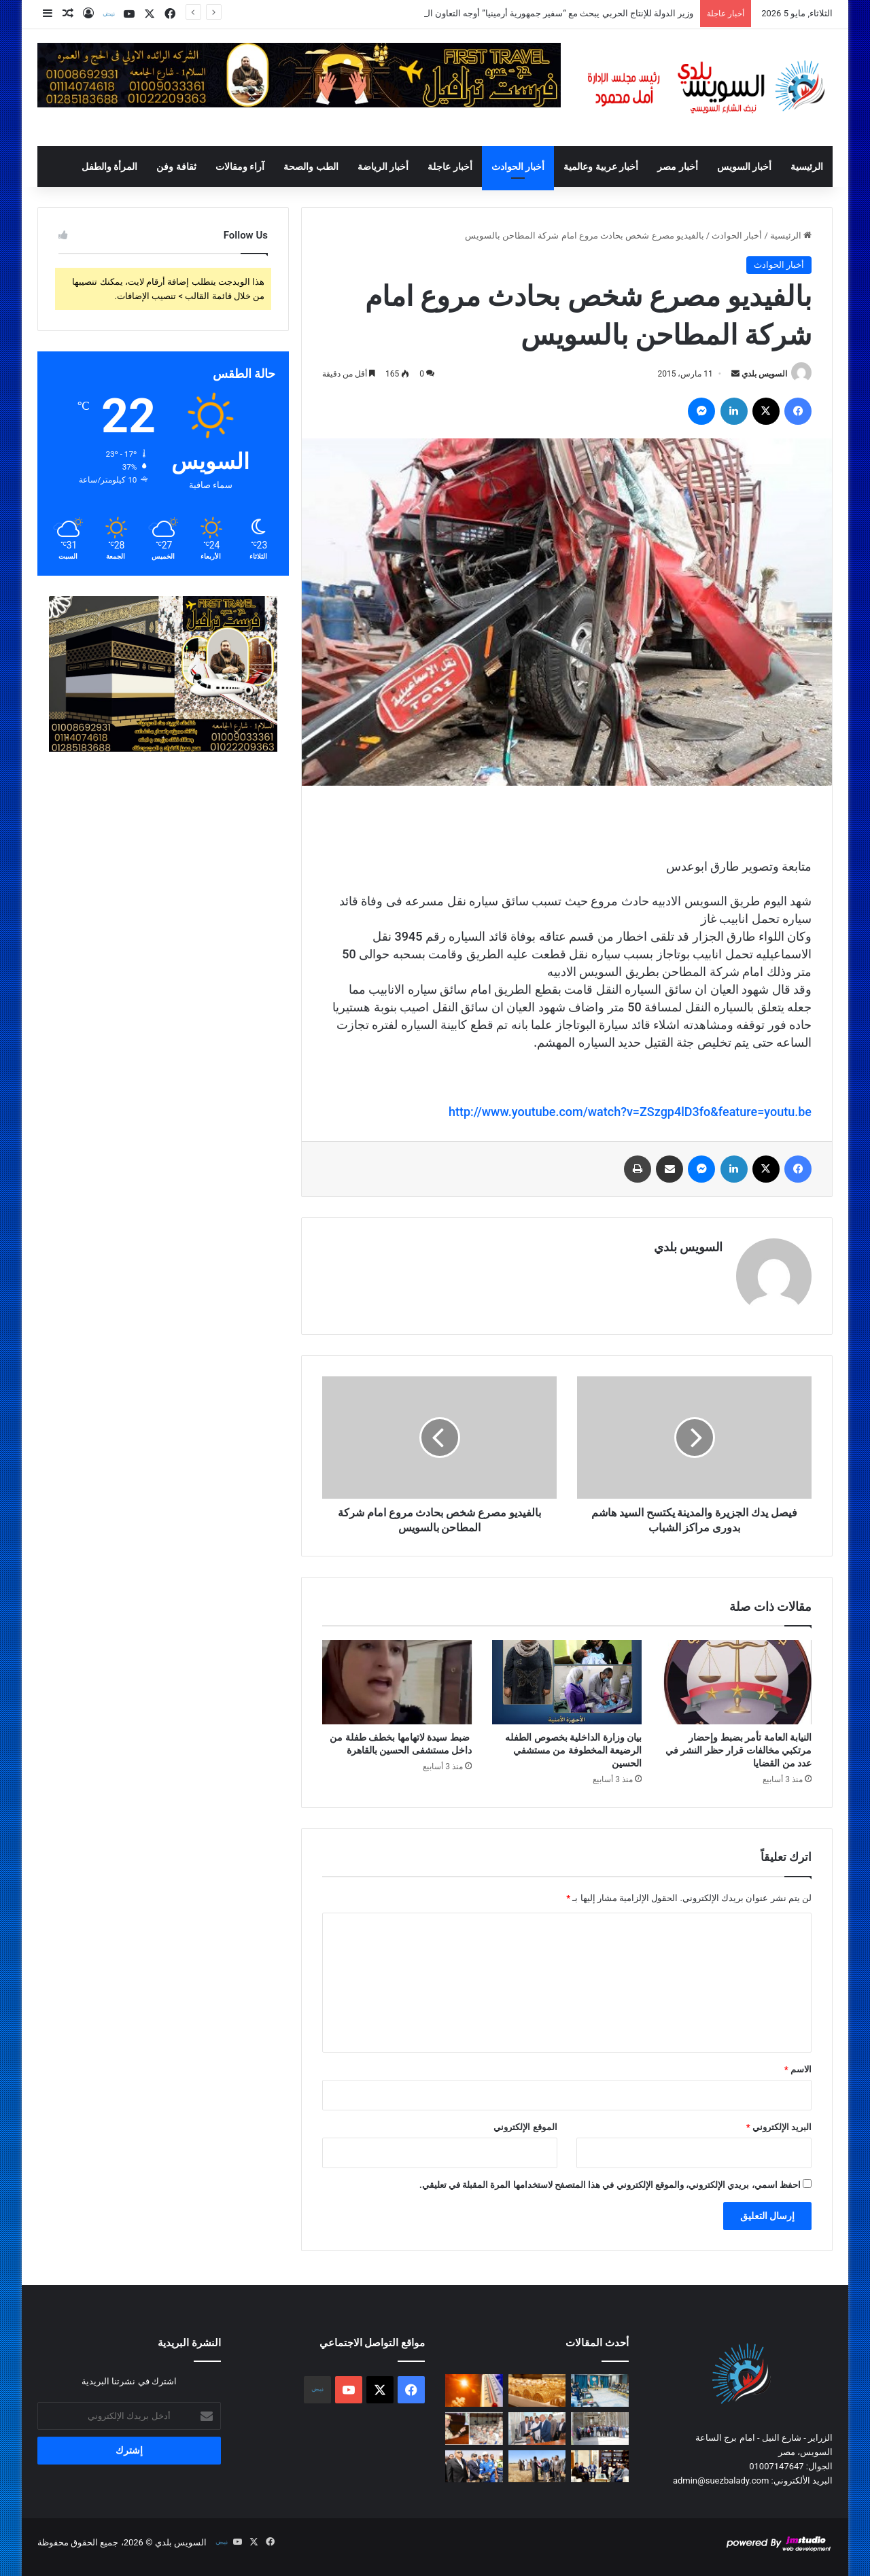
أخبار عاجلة (450, 166)
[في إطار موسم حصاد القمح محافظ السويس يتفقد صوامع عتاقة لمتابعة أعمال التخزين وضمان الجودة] (600, 2428)
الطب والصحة (310, 166)
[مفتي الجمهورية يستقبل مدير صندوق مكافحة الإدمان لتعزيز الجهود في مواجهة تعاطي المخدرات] (600, 2466)
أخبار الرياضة (383, 166)
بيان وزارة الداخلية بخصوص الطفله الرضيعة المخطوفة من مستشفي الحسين (573, 1750)
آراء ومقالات (239, 166)
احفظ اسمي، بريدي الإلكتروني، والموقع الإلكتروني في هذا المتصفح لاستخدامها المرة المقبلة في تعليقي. (610, 2185)
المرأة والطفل (109, 166)
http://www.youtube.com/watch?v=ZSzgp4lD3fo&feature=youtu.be (630, 1111)
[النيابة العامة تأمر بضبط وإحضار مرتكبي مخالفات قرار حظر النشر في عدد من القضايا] (737, 1682)
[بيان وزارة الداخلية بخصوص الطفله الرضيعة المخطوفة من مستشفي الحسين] (567, 1682)
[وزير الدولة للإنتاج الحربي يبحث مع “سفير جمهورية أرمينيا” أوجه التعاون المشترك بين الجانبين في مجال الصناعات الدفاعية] (600, 2390)
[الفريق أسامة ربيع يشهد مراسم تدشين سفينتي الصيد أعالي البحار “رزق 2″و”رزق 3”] (474, 2466)
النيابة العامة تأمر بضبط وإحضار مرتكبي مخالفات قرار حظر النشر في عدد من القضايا (738, 1750)
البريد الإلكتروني (779, 2127)
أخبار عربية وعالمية (600, 166)
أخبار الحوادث (517, 166)
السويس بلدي (764, 374)
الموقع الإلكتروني (525, 2127)
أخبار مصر (677, 166)
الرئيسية (806, 166)
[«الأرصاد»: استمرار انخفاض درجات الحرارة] (474, 2390)
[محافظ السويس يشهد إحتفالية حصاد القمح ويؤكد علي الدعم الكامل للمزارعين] (537, 2466)
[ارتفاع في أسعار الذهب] (537, 2390)
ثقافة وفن (176, 166)
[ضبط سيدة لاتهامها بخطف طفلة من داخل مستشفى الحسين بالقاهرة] (397, 1682)
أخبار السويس (744, 166)
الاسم (798, 2069)
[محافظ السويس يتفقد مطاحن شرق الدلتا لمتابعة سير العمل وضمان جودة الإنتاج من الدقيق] (537, 2428)
